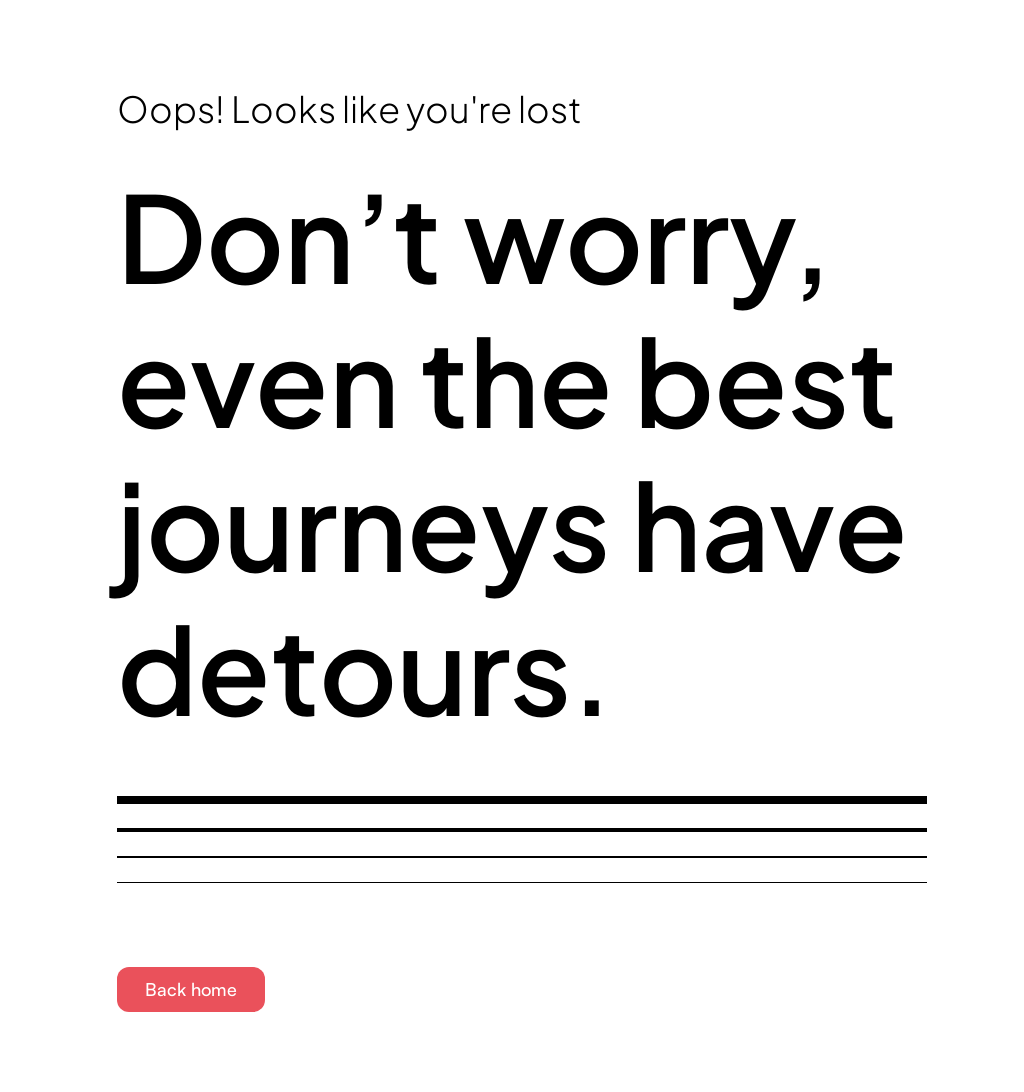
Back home (191, 989)
